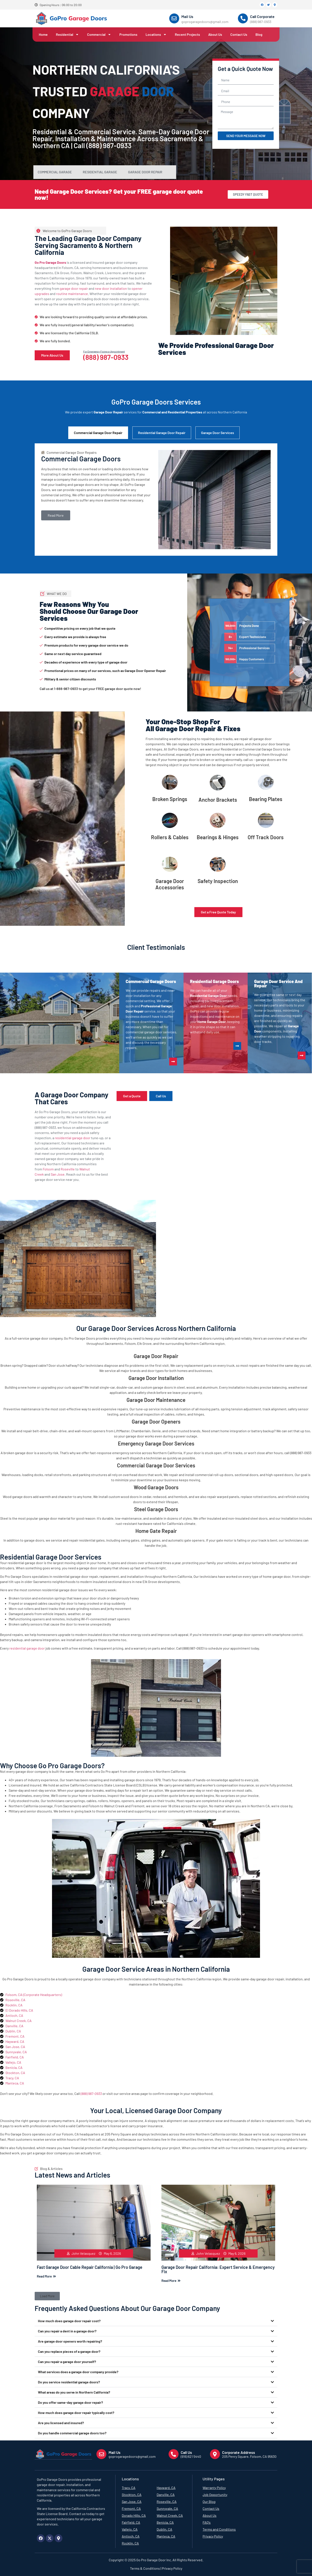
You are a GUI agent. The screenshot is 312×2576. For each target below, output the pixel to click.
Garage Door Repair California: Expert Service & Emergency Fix (218, 2269)
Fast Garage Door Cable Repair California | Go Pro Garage (89, 2267)
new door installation (111, 288)
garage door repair (74, 288)
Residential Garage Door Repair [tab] (161, 433)
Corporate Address (238, 2452)
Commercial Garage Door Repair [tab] (98, 433)
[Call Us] (174, 2454)
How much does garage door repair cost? (69, 2321)
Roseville (68, 1169)
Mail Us (187, 16)
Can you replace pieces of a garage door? (69, 2351)
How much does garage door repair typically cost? (76, 2412)
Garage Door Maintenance (156, 1400)
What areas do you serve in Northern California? (74, 2392)
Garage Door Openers (156, 1421)
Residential (67, 34)
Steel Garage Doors (156, 1509)
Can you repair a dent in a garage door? (67, 2331)
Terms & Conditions (145, 2568)
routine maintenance (72, 294)
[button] (47, 2296)
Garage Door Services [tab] (217, 433)
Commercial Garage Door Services (156, 1465)
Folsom (48, 1169)
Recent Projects (187, 34)
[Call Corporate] (243, 18)
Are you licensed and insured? (61, 2423)
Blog (258, 34)
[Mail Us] (174, 18)
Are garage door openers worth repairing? (70, 2341)
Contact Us (238, 34)
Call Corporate (262, 16)
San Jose (58, 1174)
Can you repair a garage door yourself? (67, 2362)
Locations (156, 34)
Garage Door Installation (156, 1378)
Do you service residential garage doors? (69, 2382)
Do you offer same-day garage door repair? (70, 2402)
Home (43, 34)
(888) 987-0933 (91, 2093)
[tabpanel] (156, 499)
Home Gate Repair (156, 1531)
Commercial (99, 34)
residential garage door (72, 1138)
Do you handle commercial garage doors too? (72, 2433)
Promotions (128, 34)
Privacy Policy (171, 2568)
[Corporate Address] (215, 2454)
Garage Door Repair (156, 1356)
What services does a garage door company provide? (78, 2372)
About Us (215, 34)
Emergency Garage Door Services (156, 1443)
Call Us (186, 2452)
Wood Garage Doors (156, 1487)
